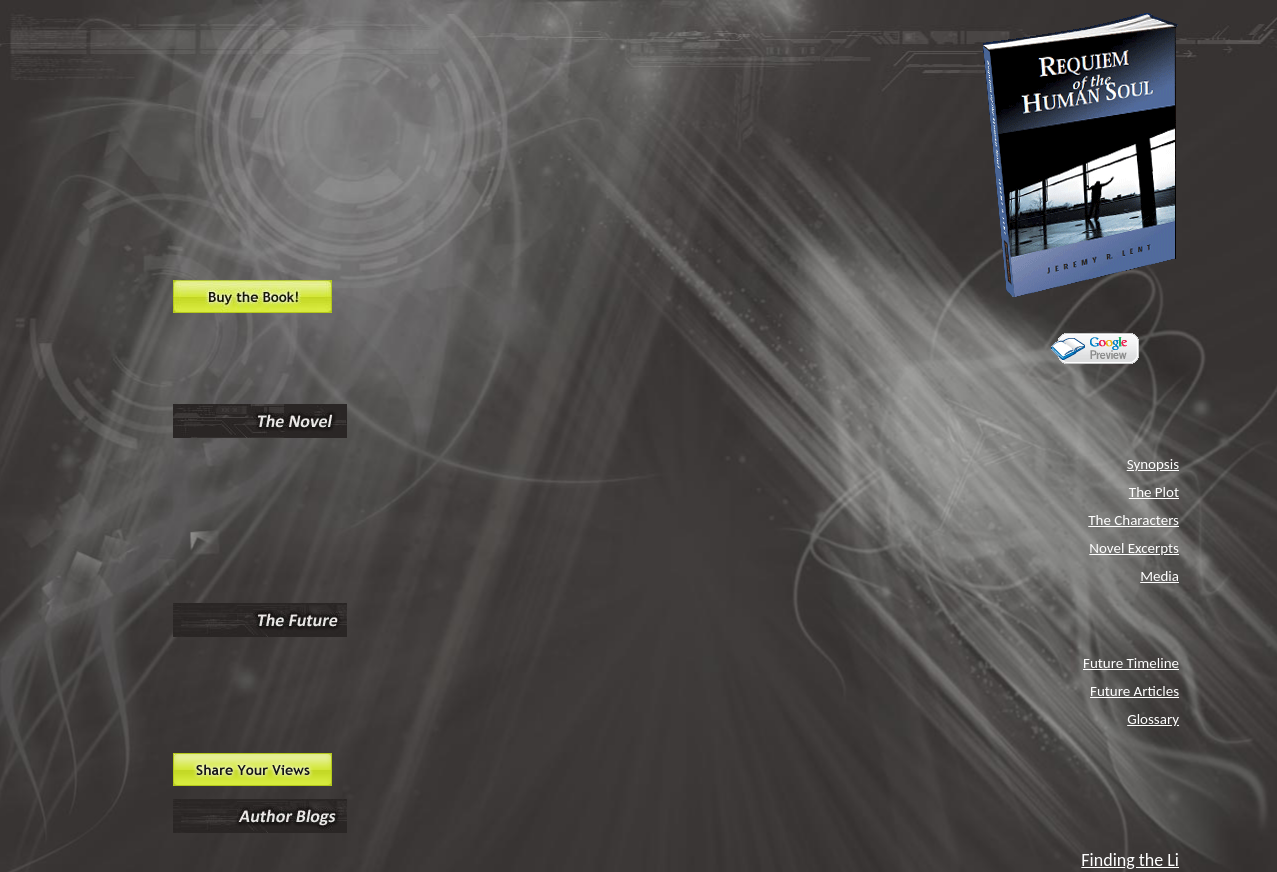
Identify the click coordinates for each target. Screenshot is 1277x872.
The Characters (1133, 520)
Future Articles (1134, 691)
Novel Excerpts (1134, 548)
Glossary (1153, 719)
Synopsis (1153, 464)
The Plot (1154, 492)
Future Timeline (1131, 663)
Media (1159, 576)
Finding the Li (1130, 860)
